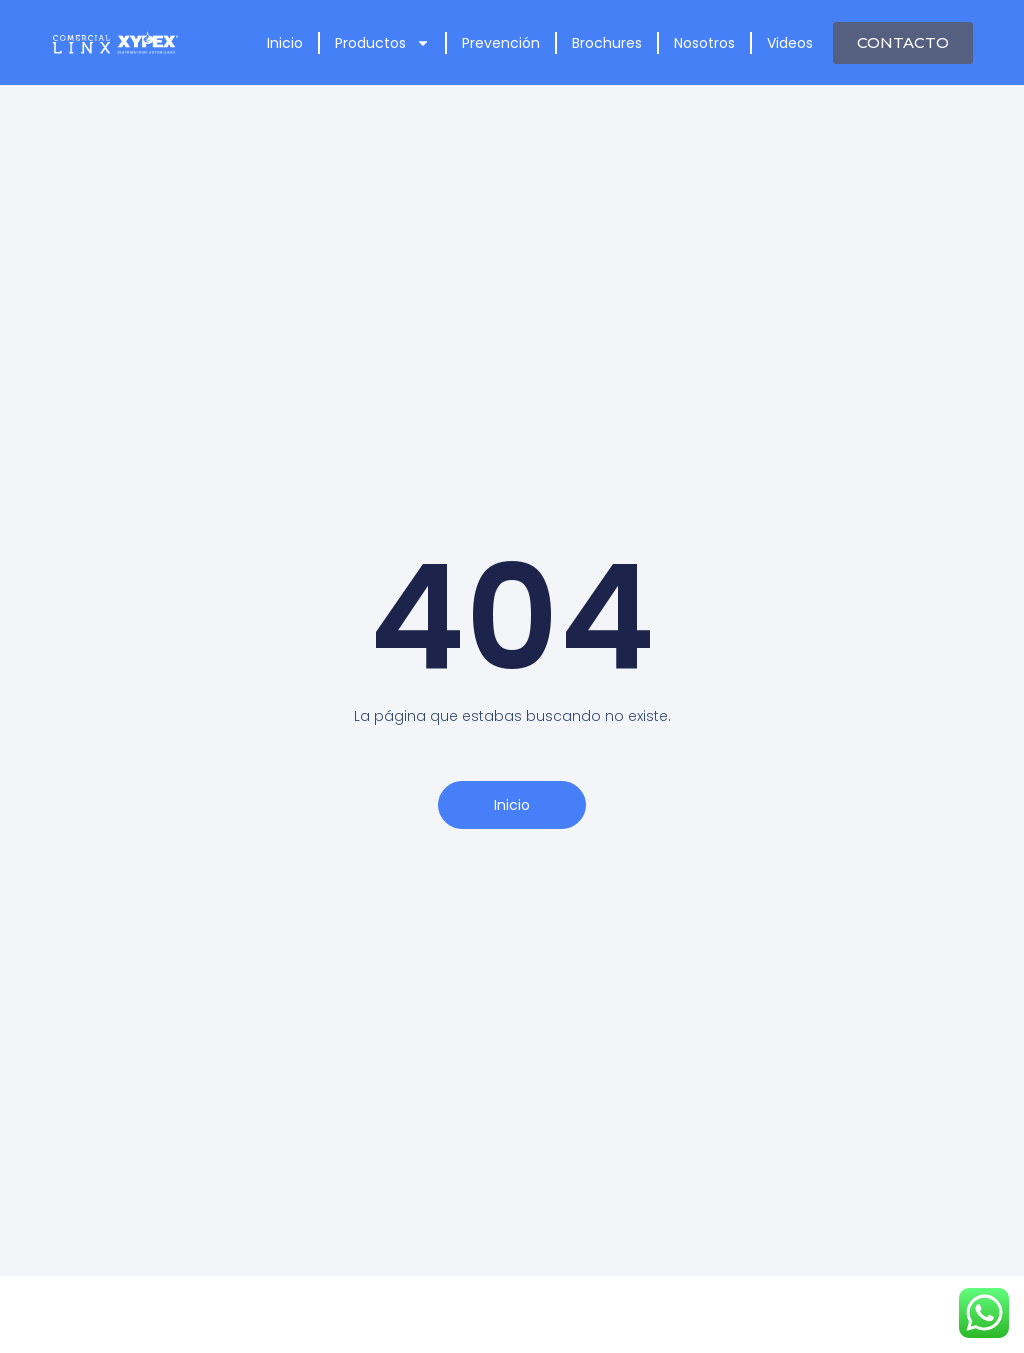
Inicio (285, 43)
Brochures (607, 43)
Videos (790, 43)
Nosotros (704, 43)
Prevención (501, 43)
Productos (382, 43)
